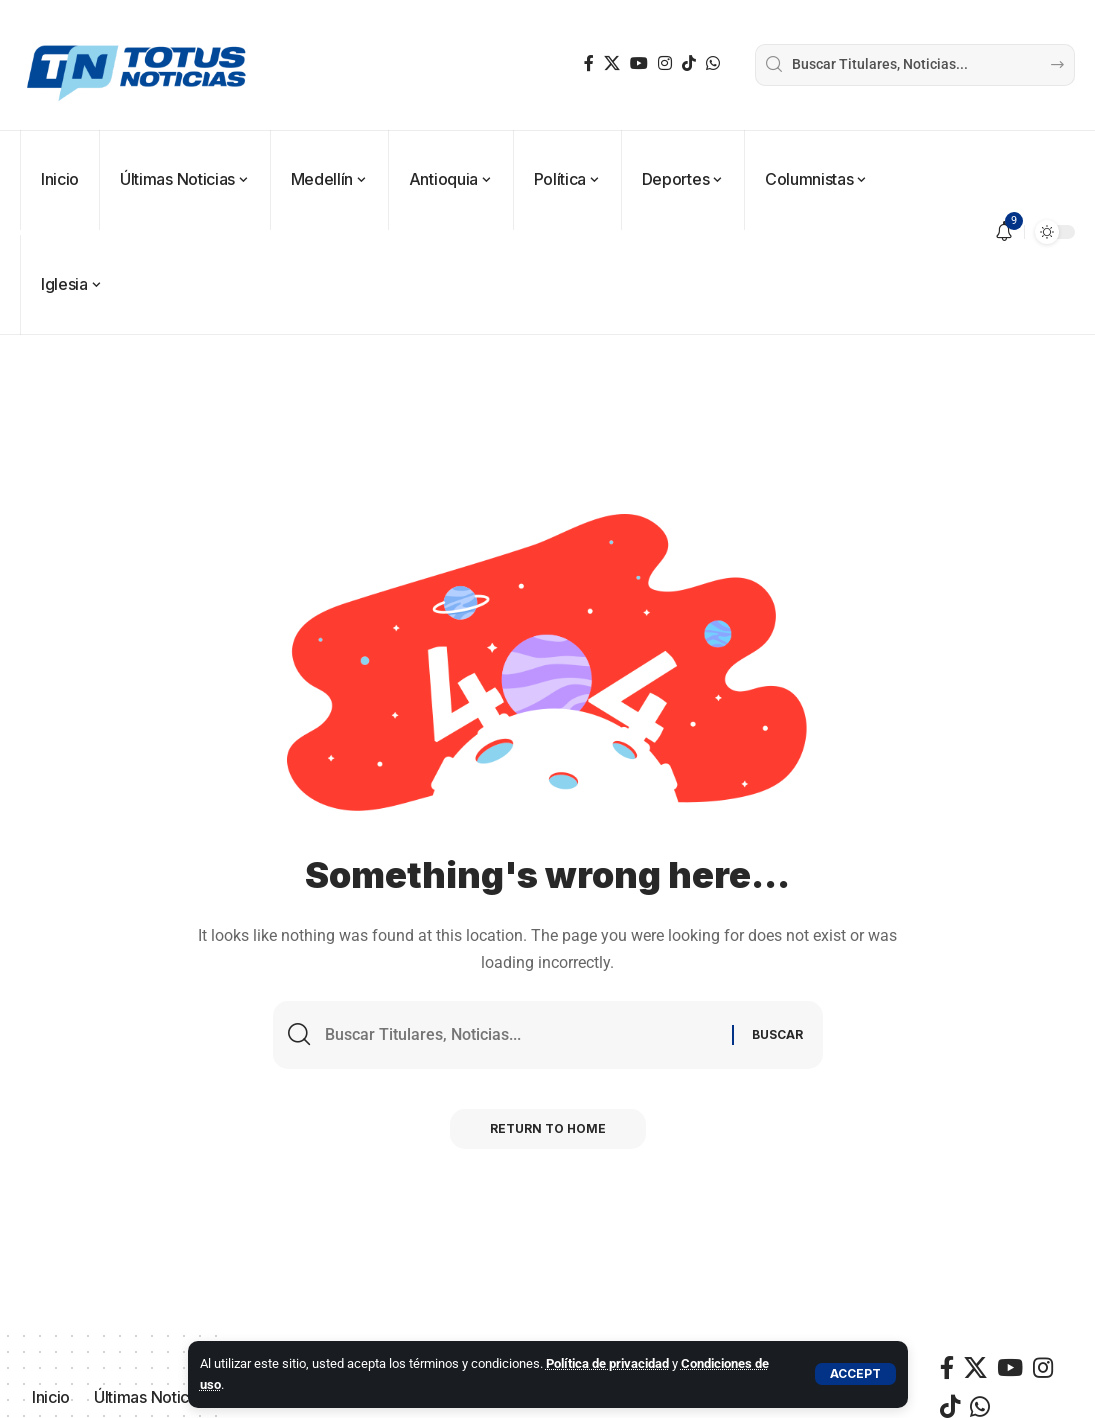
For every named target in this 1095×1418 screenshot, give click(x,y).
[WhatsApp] (713, 63)
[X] (612, 63)
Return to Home (548, 1128)
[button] (855, 1374)
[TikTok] (689, 63)
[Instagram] (665, 63)
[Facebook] (589, 63)
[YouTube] (639, 63)
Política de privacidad (607, 1363)
